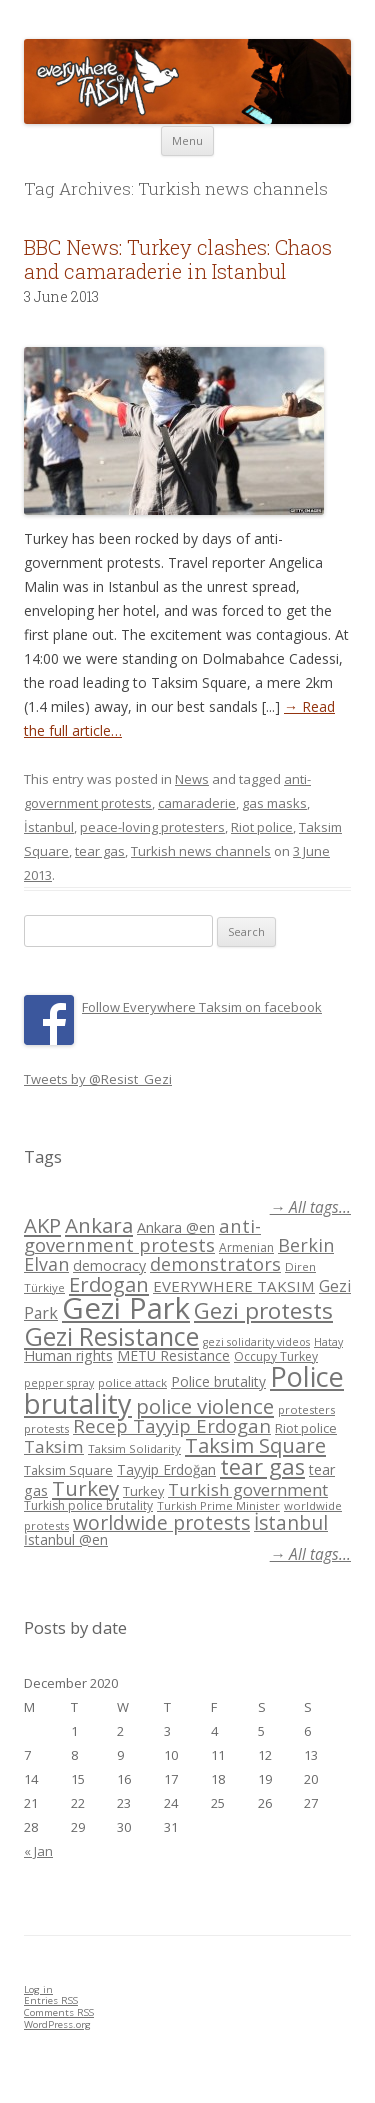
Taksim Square (255, 1445)
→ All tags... (310, 1207)
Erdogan (109, 1284)
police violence (205, 1406)
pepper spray (59, 1383)
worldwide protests (161, 1522)
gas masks (274, 803)
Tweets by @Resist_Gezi (98, 1079)
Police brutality (218, 1381)
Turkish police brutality (88, 1505)
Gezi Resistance (111, 1336)
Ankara (99, 1225)
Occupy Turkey (276, 1356)
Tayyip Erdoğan (166, 1469)
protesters (306, 1409)
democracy (109, 1265)
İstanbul (49, 827)
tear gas (100, 851)
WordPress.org (57, 2024)
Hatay (328, 1342)
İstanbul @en (66, 1539)
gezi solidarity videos (256, 1342)
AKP (42, 1225)
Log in (38, 1989)
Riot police (262, 827)
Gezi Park (126, 1308)
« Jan (38, 1851)
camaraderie (197, 803)
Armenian (246, 1247)
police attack (132, 1382)
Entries (51, 2000)
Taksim (54, 1446)
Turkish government (248, 1489)
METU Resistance (173, 1355)
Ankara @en (176, 1227)
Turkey (85, 1488)
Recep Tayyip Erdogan (172, 1425)
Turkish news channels (201, 851)
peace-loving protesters (152, 827)
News (192, 779)
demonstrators (215, 1264)
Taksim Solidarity (134, 1448)
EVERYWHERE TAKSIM (234, 1286)
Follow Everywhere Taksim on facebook (202, 1007)
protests (46, 1428)
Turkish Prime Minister (218, 1505)
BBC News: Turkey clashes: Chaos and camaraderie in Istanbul (178, 259)
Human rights (68, 1355)
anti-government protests (142, 1234)
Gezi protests (263, 1310)
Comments (59, 2012)
